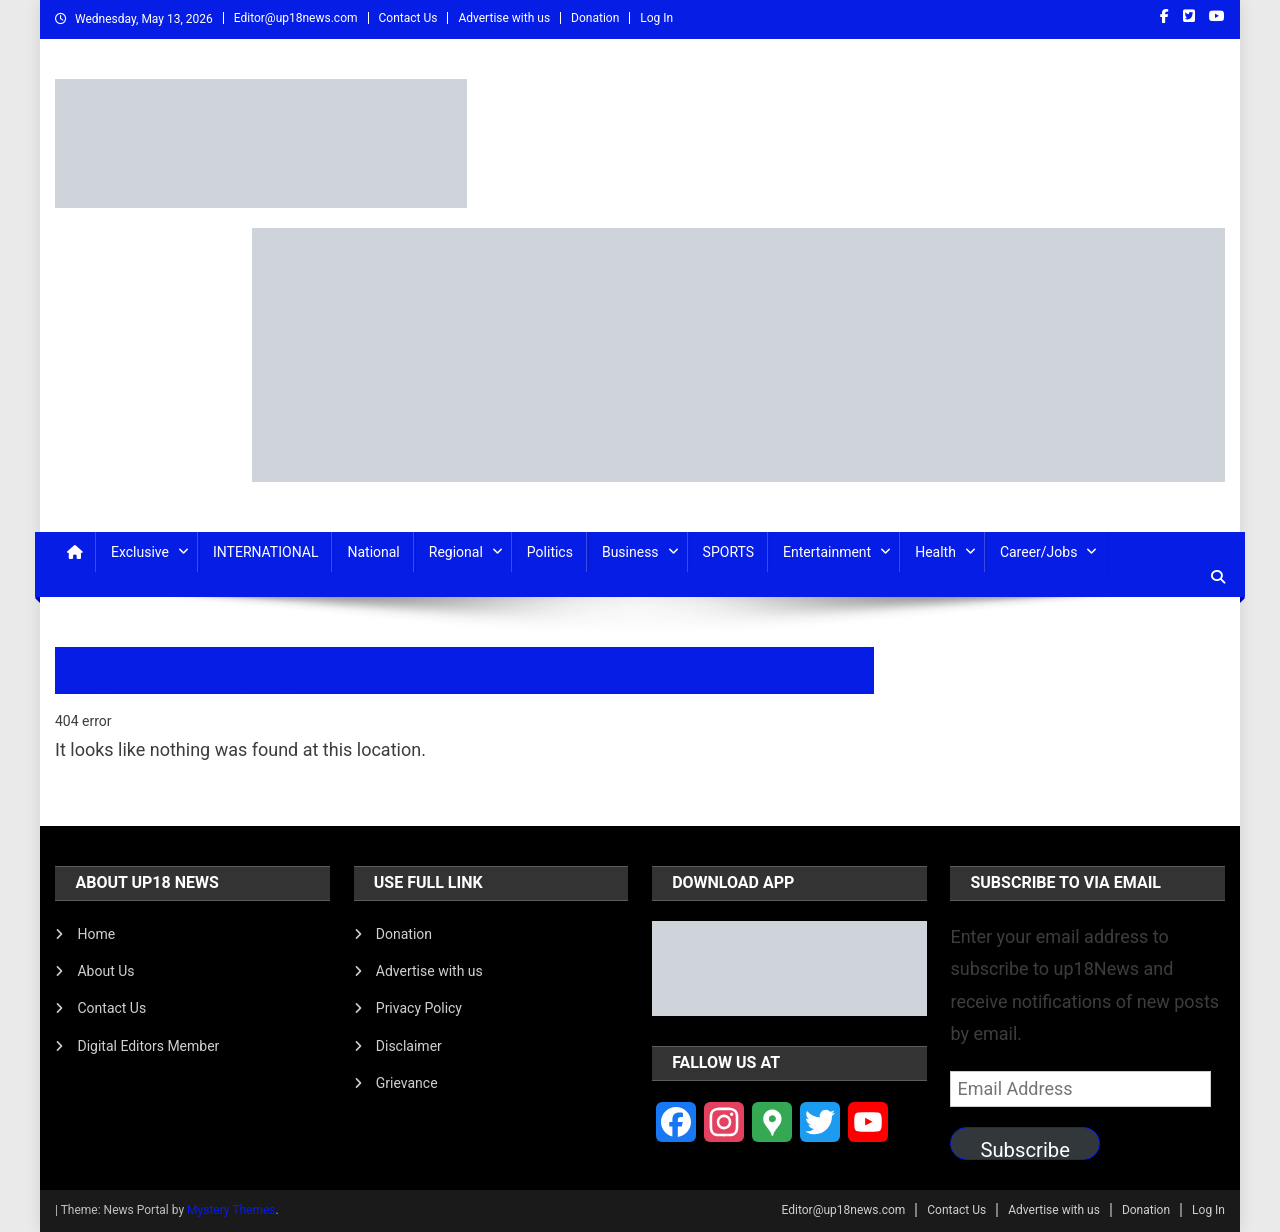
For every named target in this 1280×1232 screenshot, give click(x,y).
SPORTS (728, 552)
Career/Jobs (1039, 552)
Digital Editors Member (148, 1046)
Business (630, 552)
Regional (456, 552)
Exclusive (140, 552)
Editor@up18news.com (296, 18)
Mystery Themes (231, 1210)
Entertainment (827, 552)
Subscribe (1025, 1149)
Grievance (407, 1083)
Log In (656, 18)
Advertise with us (504, 18)
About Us (105, 971)
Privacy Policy (419, 1008)
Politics (550, 552)
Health (935, 552)
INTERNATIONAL (265, 552)
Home (96, 934)
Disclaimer (409, 1046)
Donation (595, 18)
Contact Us (408, 18)
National (373, 552)
